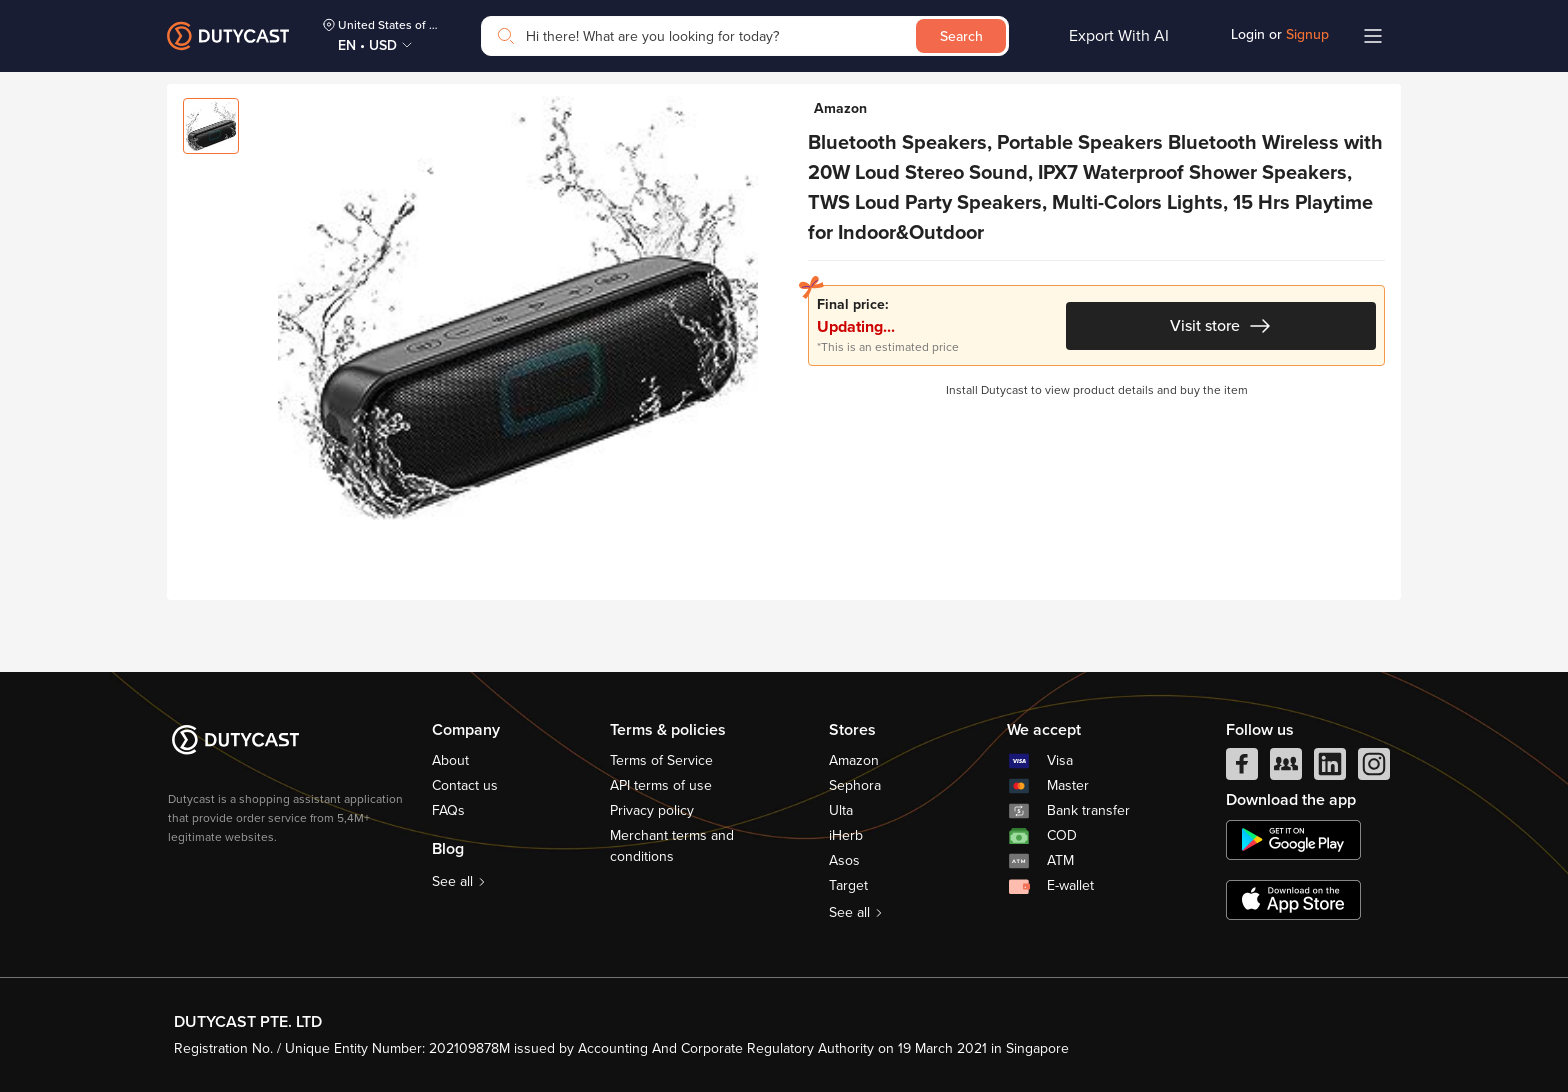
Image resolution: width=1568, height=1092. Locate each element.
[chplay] (1293, 840)
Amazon (854, 760)
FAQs (448, 810)
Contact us (465, 785)
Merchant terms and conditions (672, 846)
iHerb (846, 835)
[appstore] (1293, 900)
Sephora (855, 785)
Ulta (841, 810)
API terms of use (661, 785)
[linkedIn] (1330, 769)
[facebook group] (1286, 769)
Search (961, 36)
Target (848, 885)
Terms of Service (661, 760)
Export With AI (1119, 36)
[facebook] (1242, 769)
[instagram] (1374, 769)
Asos (844, 860)
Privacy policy (652, 810)
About (450, 760)
